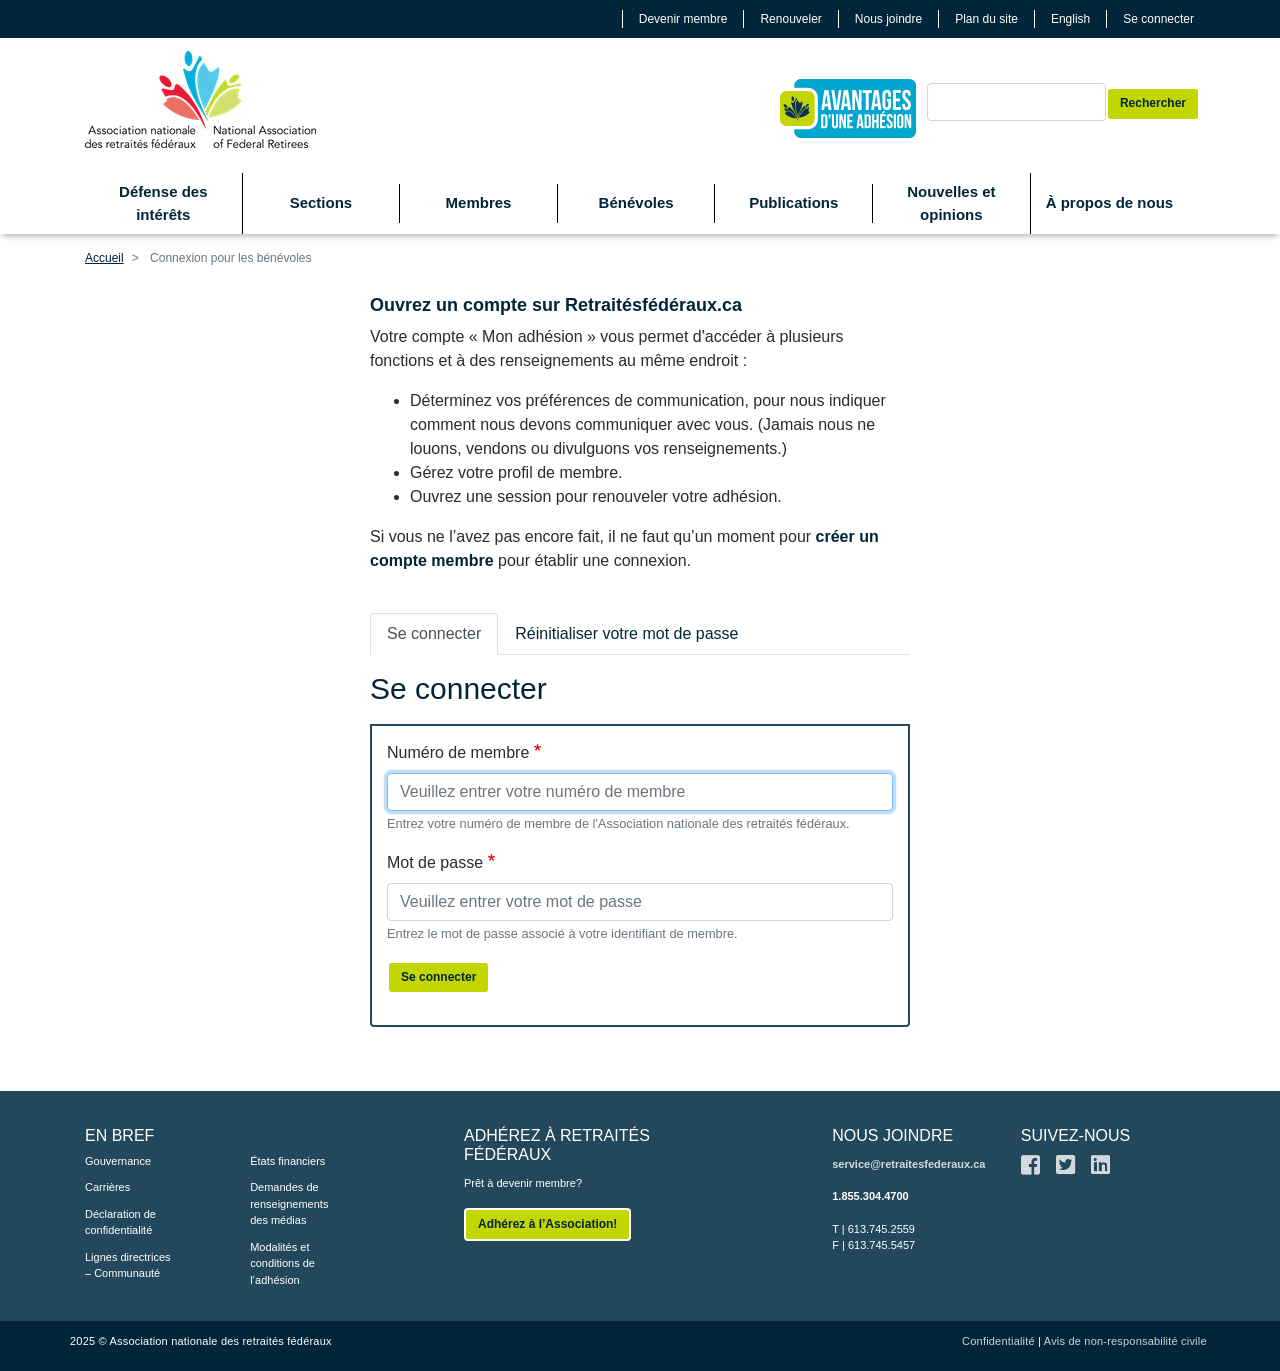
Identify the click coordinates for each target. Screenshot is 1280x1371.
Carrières (107, 1187)
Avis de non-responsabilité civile (1125, 1341)
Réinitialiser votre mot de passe (626, 633)
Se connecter (1158, 19)
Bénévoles (636, 202)
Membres (479, 202)
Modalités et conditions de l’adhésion (282, 1263)
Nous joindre (888, 19)
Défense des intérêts (163, 203)
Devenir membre (683, 19)
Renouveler (790, 19)
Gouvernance (118, 1161)
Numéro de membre (458, 752)
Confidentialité (998, 1341)
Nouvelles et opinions (951, 203)
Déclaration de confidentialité (120, 1222)
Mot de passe (435, 862)
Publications (793, 202)
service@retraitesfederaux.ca (908, 1164)
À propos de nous (1110, 202)
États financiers (287, 1161)
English (1070, 19)
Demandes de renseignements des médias (289, 1203)
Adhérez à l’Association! (547, 1224)
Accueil (104, 258)
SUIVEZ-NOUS (1075, 1135)
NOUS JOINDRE (892, 1135)
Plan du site (986, 19)
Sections (321, 202)
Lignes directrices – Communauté (128, 1265)
